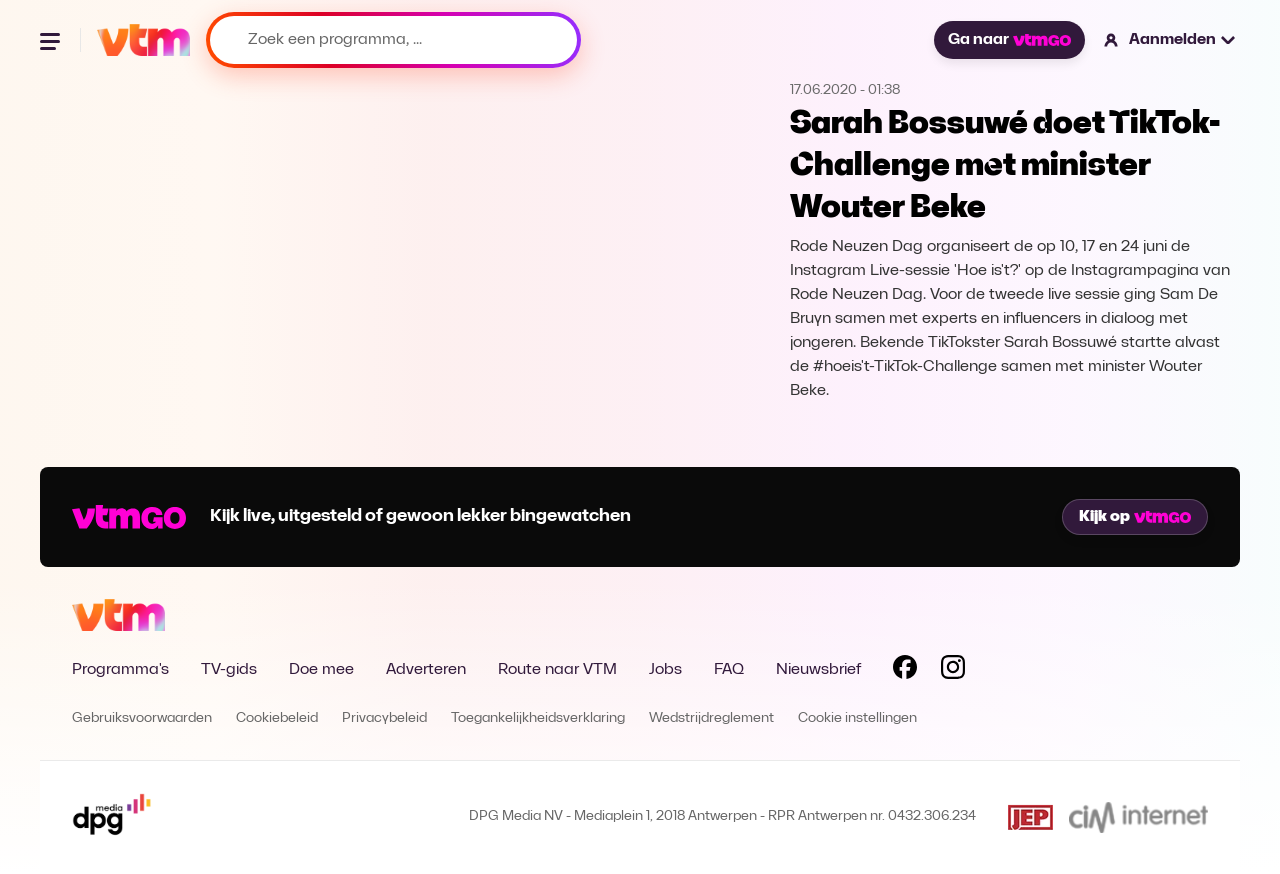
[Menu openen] (52, 40)
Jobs (665, 670)
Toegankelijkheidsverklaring (538, 718)
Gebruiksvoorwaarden (142, 718)
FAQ (729, 670)
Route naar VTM (557, 670)
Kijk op (1135, 517)
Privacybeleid (384, 718)
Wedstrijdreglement (711, 718)
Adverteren (426, 670)
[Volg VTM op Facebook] (905, 671)
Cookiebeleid (277, 718)
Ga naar (1009, 40)
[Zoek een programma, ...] (393, 40)
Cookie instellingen (857, 718)
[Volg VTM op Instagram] (953, 671)
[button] (1170, 40)
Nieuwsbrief (818, 670)
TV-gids (229, 670)
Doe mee (321, 670)
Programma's (120, 670)
